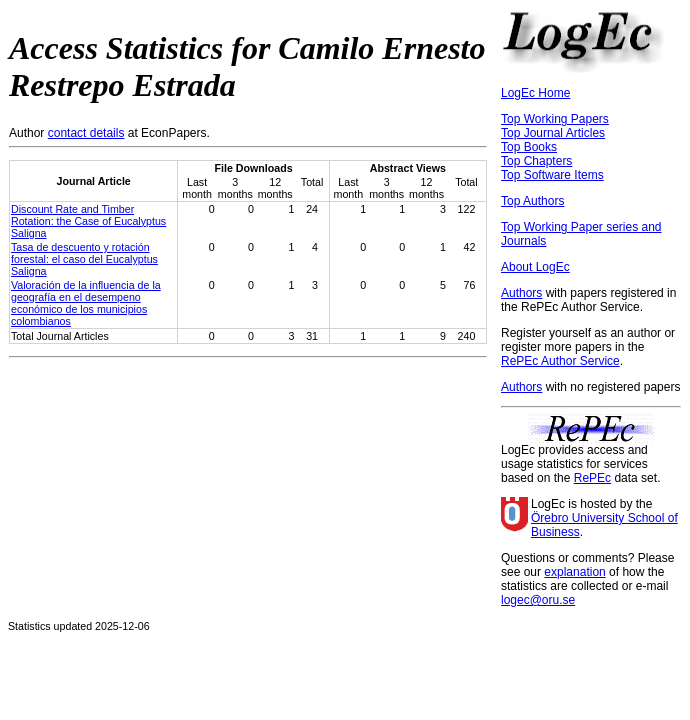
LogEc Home (535, 93)
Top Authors (532, 201)
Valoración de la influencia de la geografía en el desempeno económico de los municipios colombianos (86, 303)
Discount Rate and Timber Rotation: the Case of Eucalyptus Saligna (88, 221)
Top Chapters (536, 161)
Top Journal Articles (553, 133)
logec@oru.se (538, 600)
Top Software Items (552, 175)
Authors (521, 293)
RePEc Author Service (560, 361)
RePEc (592, 478)
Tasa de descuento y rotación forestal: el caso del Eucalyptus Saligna (84, 259)
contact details (86, 133)
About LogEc (535, 267)
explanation (574, 572)
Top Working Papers (555, 119)
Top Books (529, 147)
